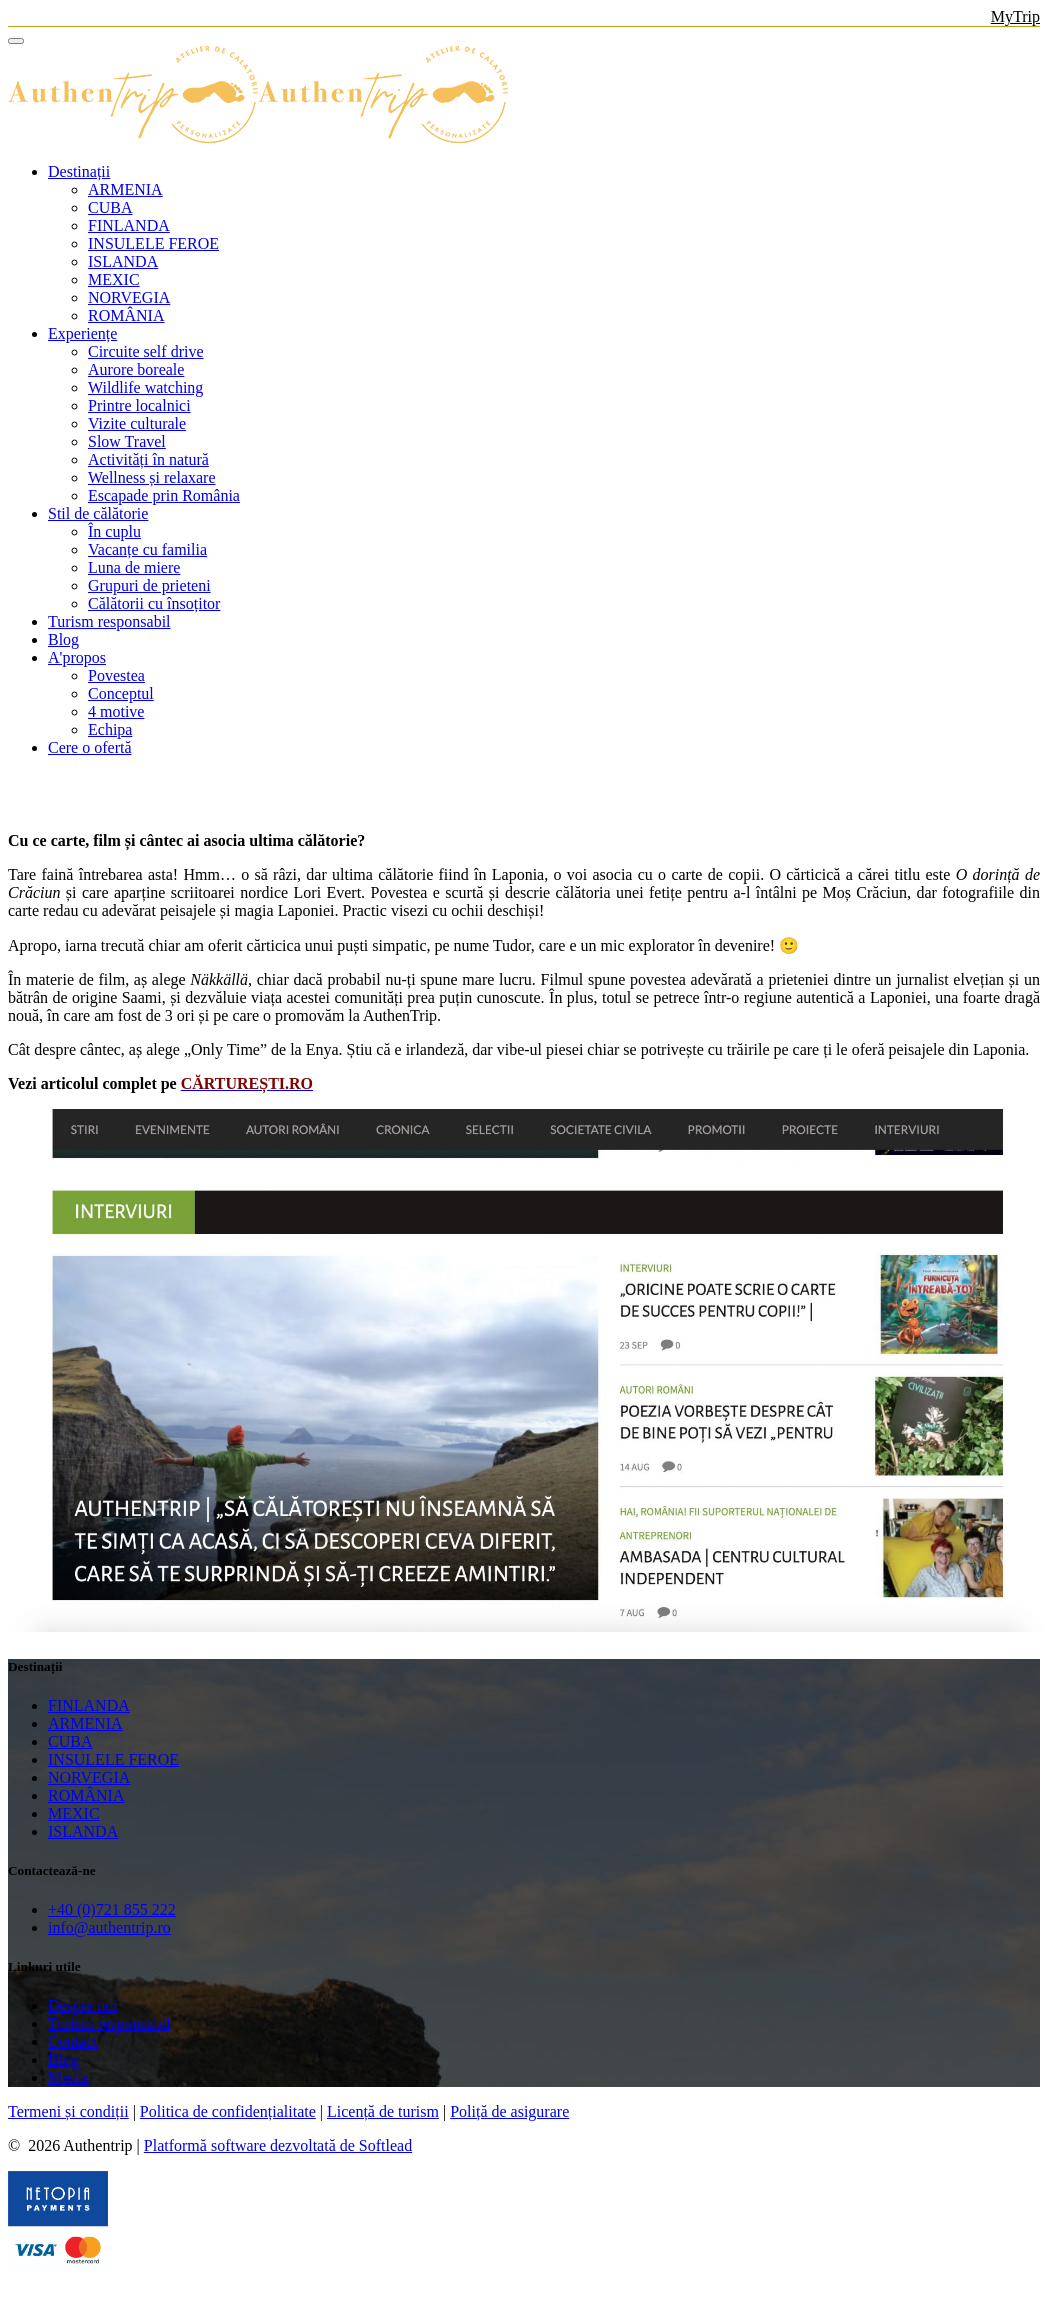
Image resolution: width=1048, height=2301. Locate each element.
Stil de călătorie (98, 513)
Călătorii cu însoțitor (154, 603)
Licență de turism (383, 2111)
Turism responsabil (109, 621)
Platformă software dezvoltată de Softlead (278, 2145)
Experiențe (82, 333)
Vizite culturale (137, 423)
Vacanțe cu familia (147, 549)
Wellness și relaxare (152, 477)
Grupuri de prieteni (149, 585)
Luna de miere (134, 567)
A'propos (77, 657)
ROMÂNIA (126, 315)
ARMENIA (125, 189)
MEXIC (114, 279)
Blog (63, 639)
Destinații (79, 171)
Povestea (116, 675)
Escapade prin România (164, 495)
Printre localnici (139, 405)
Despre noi (83, 2005)
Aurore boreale (136, 369)
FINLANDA (129, 225)
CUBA (110, 207)
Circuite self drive (146, 351)
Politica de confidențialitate (228, 2111)
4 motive (116, 711)
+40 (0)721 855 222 (112, 1909)
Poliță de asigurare (509, 2111)
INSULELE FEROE (153, 243)
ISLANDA (123, 261)
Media (68, 2077)
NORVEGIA (129, 297)
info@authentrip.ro (109, 1927)
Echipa (110, 729)
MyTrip (1015, 16)
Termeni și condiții (68, 2111)
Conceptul (121, 693)
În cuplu (114, 531)
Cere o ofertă (90, 747)
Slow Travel (127, 441)
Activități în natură (148, 459)
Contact (73, 2041)
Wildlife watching (145, 387)
